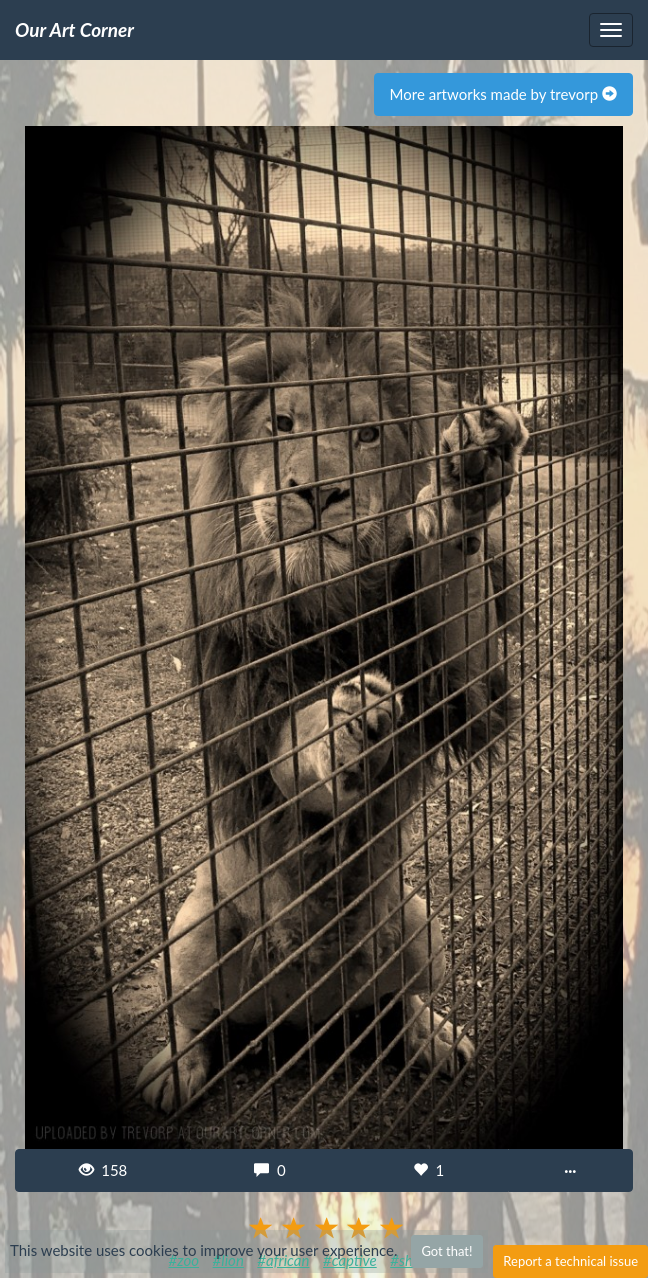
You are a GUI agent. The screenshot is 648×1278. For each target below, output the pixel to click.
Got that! (446, 1251)
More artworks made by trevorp (503, 94)
